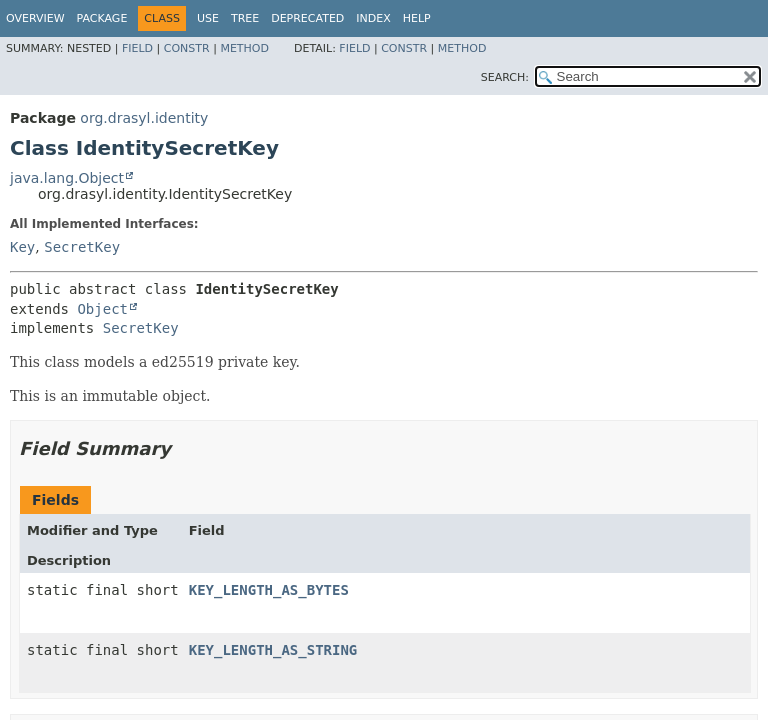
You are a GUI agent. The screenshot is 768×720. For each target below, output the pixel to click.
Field (137, 48)
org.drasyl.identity (144, 118)
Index (373, 18)
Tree (245, 18)
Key (22, 247)
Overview (35, 18)
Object (102, 309)
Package (102, 18)
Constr (187, 48)
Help (417, 18)
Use (208, 18)
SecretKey (82, 247)
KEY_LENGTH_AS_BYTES (269, 590)
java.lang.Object (67, 178)
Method (244, 48)
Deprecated (307, 18)
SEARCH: (505, 77)
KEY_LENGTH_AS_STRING (273, 650)
